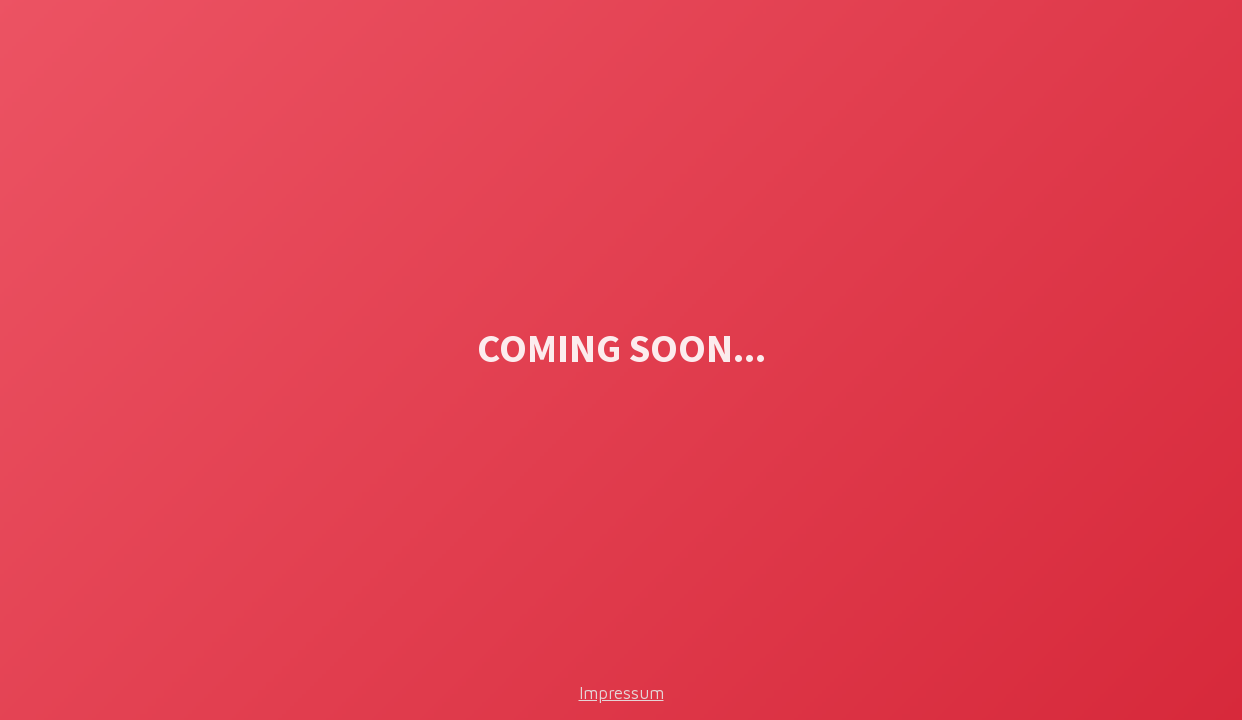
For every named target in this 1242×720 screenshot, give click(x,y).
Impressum (621, 693)
